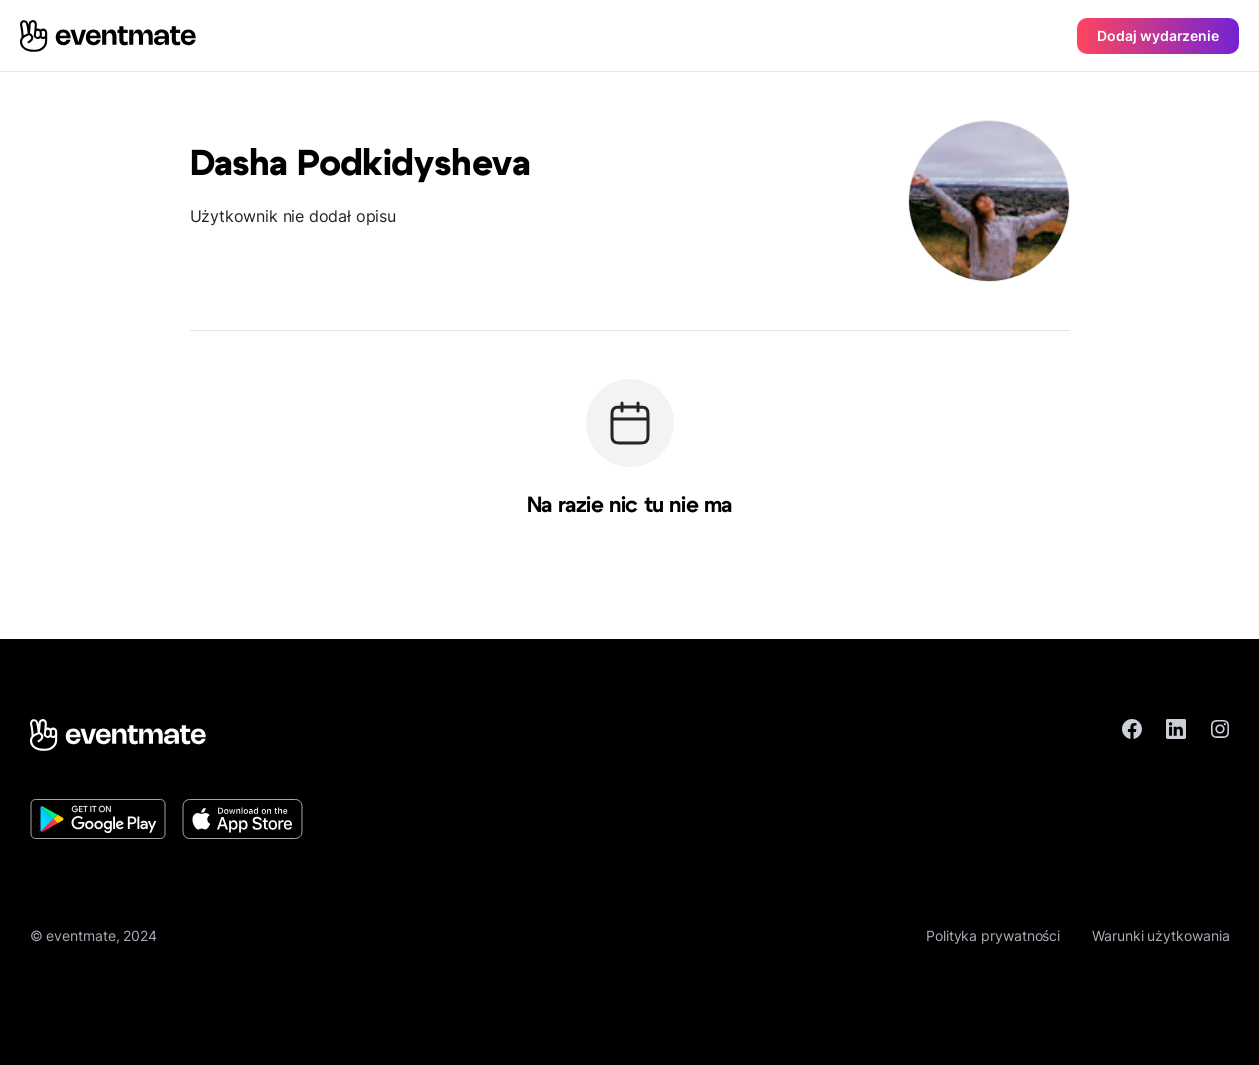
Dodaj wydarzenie (1158, 35)
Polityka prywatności (993, 935)
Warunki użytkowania (1160, 935)
